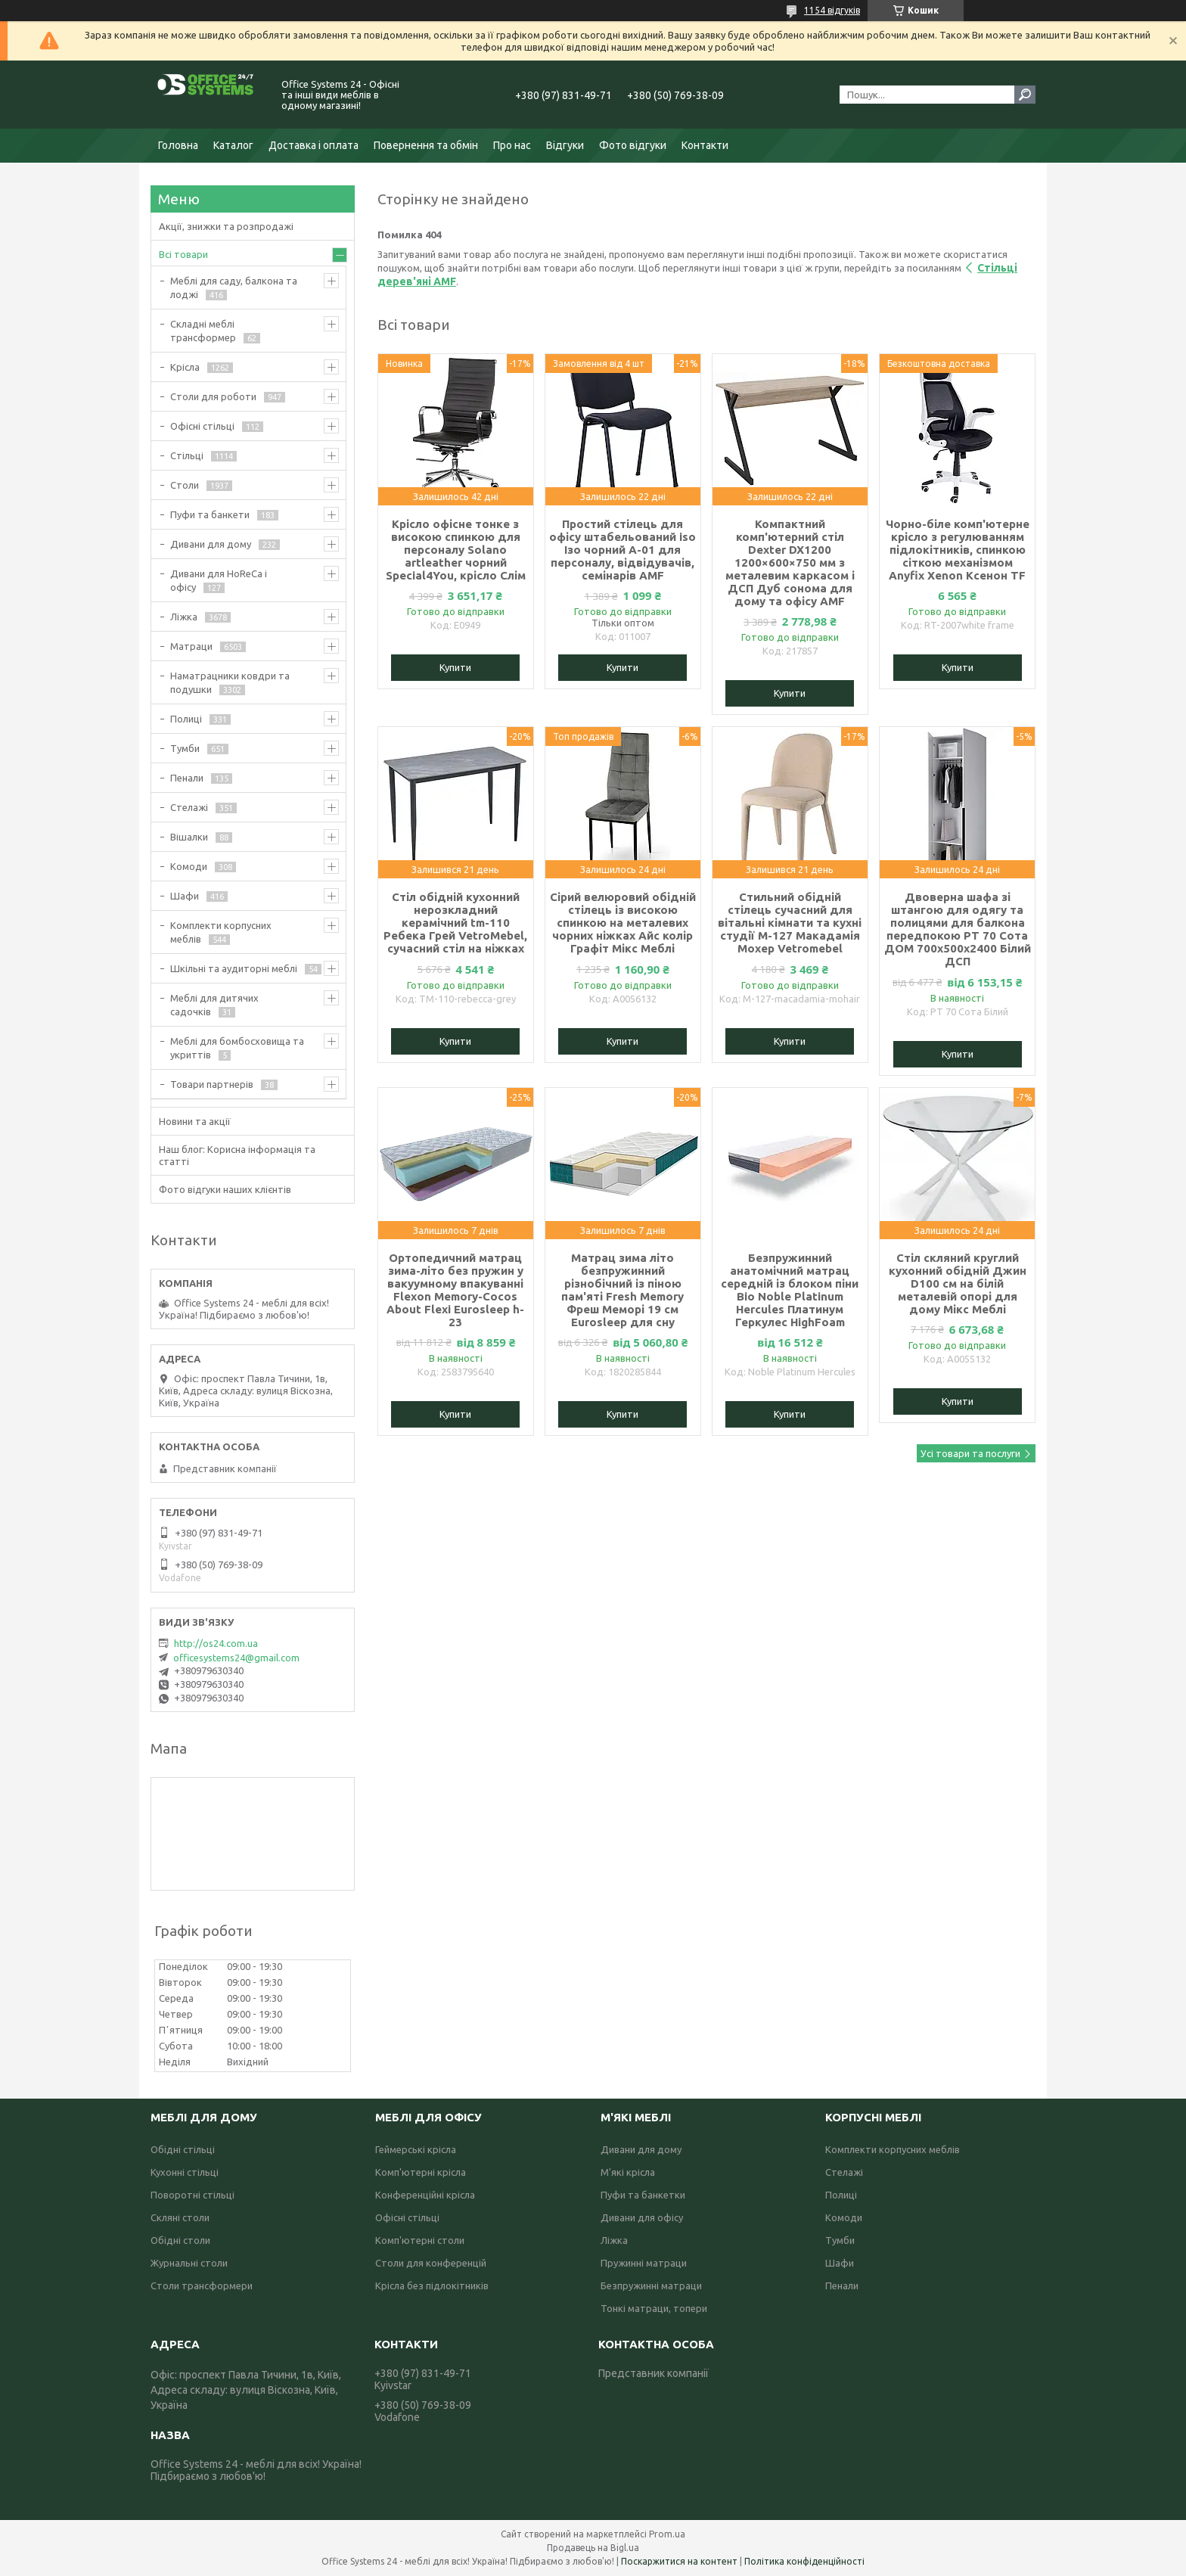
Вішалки (189, 836)
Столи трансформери (202, 2285)
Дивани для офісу (642, 2217)
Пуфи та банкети (210, 514)
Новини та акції (195, 1121)
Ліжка (183, 616)
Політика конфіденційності (804, 2561)
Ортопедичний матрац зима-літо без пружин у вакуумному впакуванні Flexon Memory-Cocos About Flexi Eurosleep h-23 (455, 1289)
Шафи (184, 895)
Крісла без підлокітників (432, 2285)
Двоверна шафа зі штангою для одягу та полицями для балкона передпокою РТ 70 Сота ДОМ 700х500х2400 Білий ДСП (957, 929)
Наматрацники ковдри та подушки (230, 682)
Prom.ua (667, 2534)
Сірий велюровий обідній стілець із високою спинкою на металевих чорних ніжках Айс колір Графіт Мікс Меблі (623, 922)
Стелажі (189, 807)
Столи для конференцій (430, 2262)
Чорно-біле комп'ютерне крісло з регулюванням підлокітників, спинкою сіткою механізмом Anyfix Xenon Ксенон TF (957, 549)
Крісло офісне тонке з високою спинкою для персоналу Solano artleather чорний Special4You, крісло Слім (456, 549)
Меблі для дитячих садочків (214, 1005)
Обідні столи (180, 2240)
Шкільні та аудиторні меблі (233, 968)
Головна (178, 145)
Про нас (512, 145)
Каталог (233, 145)
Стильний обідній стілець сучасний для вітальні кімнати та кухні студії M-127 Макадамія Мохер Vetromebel (790, 922)
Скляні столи (180, 2217)
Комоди (188, 866)
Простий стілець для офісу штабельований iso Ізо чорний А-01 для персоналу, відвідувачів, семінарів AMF (622, 549)
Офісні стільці (202, 426)
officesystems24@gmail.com (236, 1657)
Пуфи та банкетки (643, 2194)
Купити (455, 667)
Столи (184, 485)
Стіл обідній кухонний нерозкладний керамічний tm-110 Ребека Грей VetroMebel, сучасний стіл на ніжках (455, 922)
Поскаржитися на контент (679, 2561)
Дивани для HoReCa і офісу (218, 580)
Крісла (185, 367)
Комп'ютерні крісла (420, 2172)
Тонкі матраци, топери (654, 2308)
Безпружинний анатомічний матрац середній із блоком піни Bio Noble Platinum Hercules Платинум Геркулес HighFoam (789, 1289)
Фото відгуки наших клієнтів (225, 1189)
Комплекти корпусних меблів (221, 932)
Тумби (185, 748)
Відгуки (565, 145)
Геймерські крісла (415, 2149)
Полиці (186, 718)
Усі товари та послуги (970, 1453)
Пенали (186, 777)
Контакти (704, 145)
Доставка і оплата (314, 145)
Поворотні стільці (192, 2194)
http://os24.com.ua (216, 1643)
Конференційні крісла (425, 2194)
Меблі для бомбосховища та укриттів (237, 1048)
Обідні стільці (183, 2149)
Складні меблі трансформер (203, 331)
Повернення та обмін (426, 145)
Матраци (191, 646)
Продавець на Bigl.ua (593, 2548)
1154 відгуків (832, 10)
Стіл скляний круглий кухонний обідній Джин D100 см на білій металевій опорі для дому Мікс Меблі (957, 1283)
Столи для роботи (213, 396)
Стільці (186, 455)
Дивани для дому (210, 544)
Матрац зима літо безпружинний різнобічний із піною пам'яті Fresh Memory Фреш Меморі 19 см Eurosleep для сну (622, 1289)
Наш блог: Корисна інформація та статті (237, 1155)
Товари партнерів (211, 1084)
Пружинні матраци (644, 2262)
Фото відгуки (632, 145)
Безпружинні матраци (651, 2285)
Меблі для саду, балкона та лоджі (233, 287)
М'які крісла (628, 2172)
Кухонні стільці (185, 2172)
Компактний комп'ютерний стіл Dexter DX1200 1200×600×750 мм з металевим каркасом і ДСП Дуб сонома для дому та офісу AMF (790, 562)
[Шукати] (1024, 94)
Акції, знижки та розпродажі (226, 226)
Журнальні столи (189, 2262)
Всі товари (183, 254)
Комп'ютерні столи (419, 2240)
